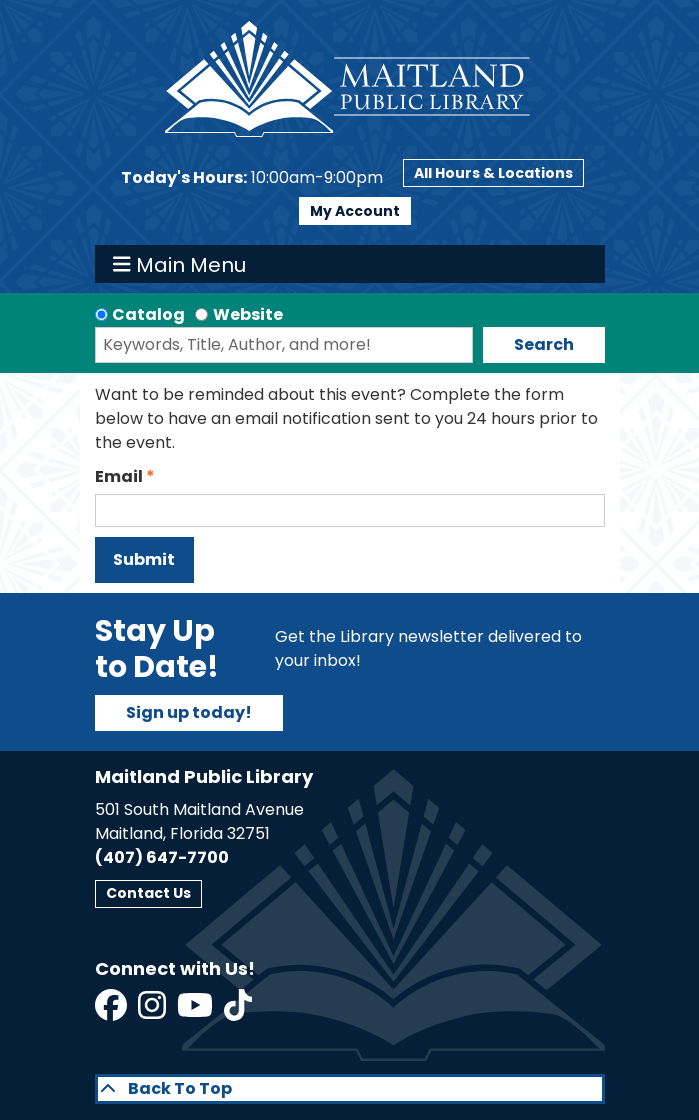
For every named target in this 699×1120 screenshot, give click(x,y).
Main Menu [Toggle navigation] (179, 264)
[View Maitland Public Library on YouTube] (196, 1011)
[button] (252, 178)
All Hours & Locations (493, 173)
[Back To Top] (350, 1089)
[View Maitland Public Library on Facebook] (112, 1011)
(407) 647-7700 (162, 857)
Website (248, 314)
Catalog (148, 314)
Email (119, 476)
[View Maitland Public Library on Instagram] (153, 1011)
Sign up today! (189, 712)
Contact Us (148, 893)
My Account (355, 211)
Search (544, 344)
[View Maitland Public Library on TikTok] (238, 1011)
